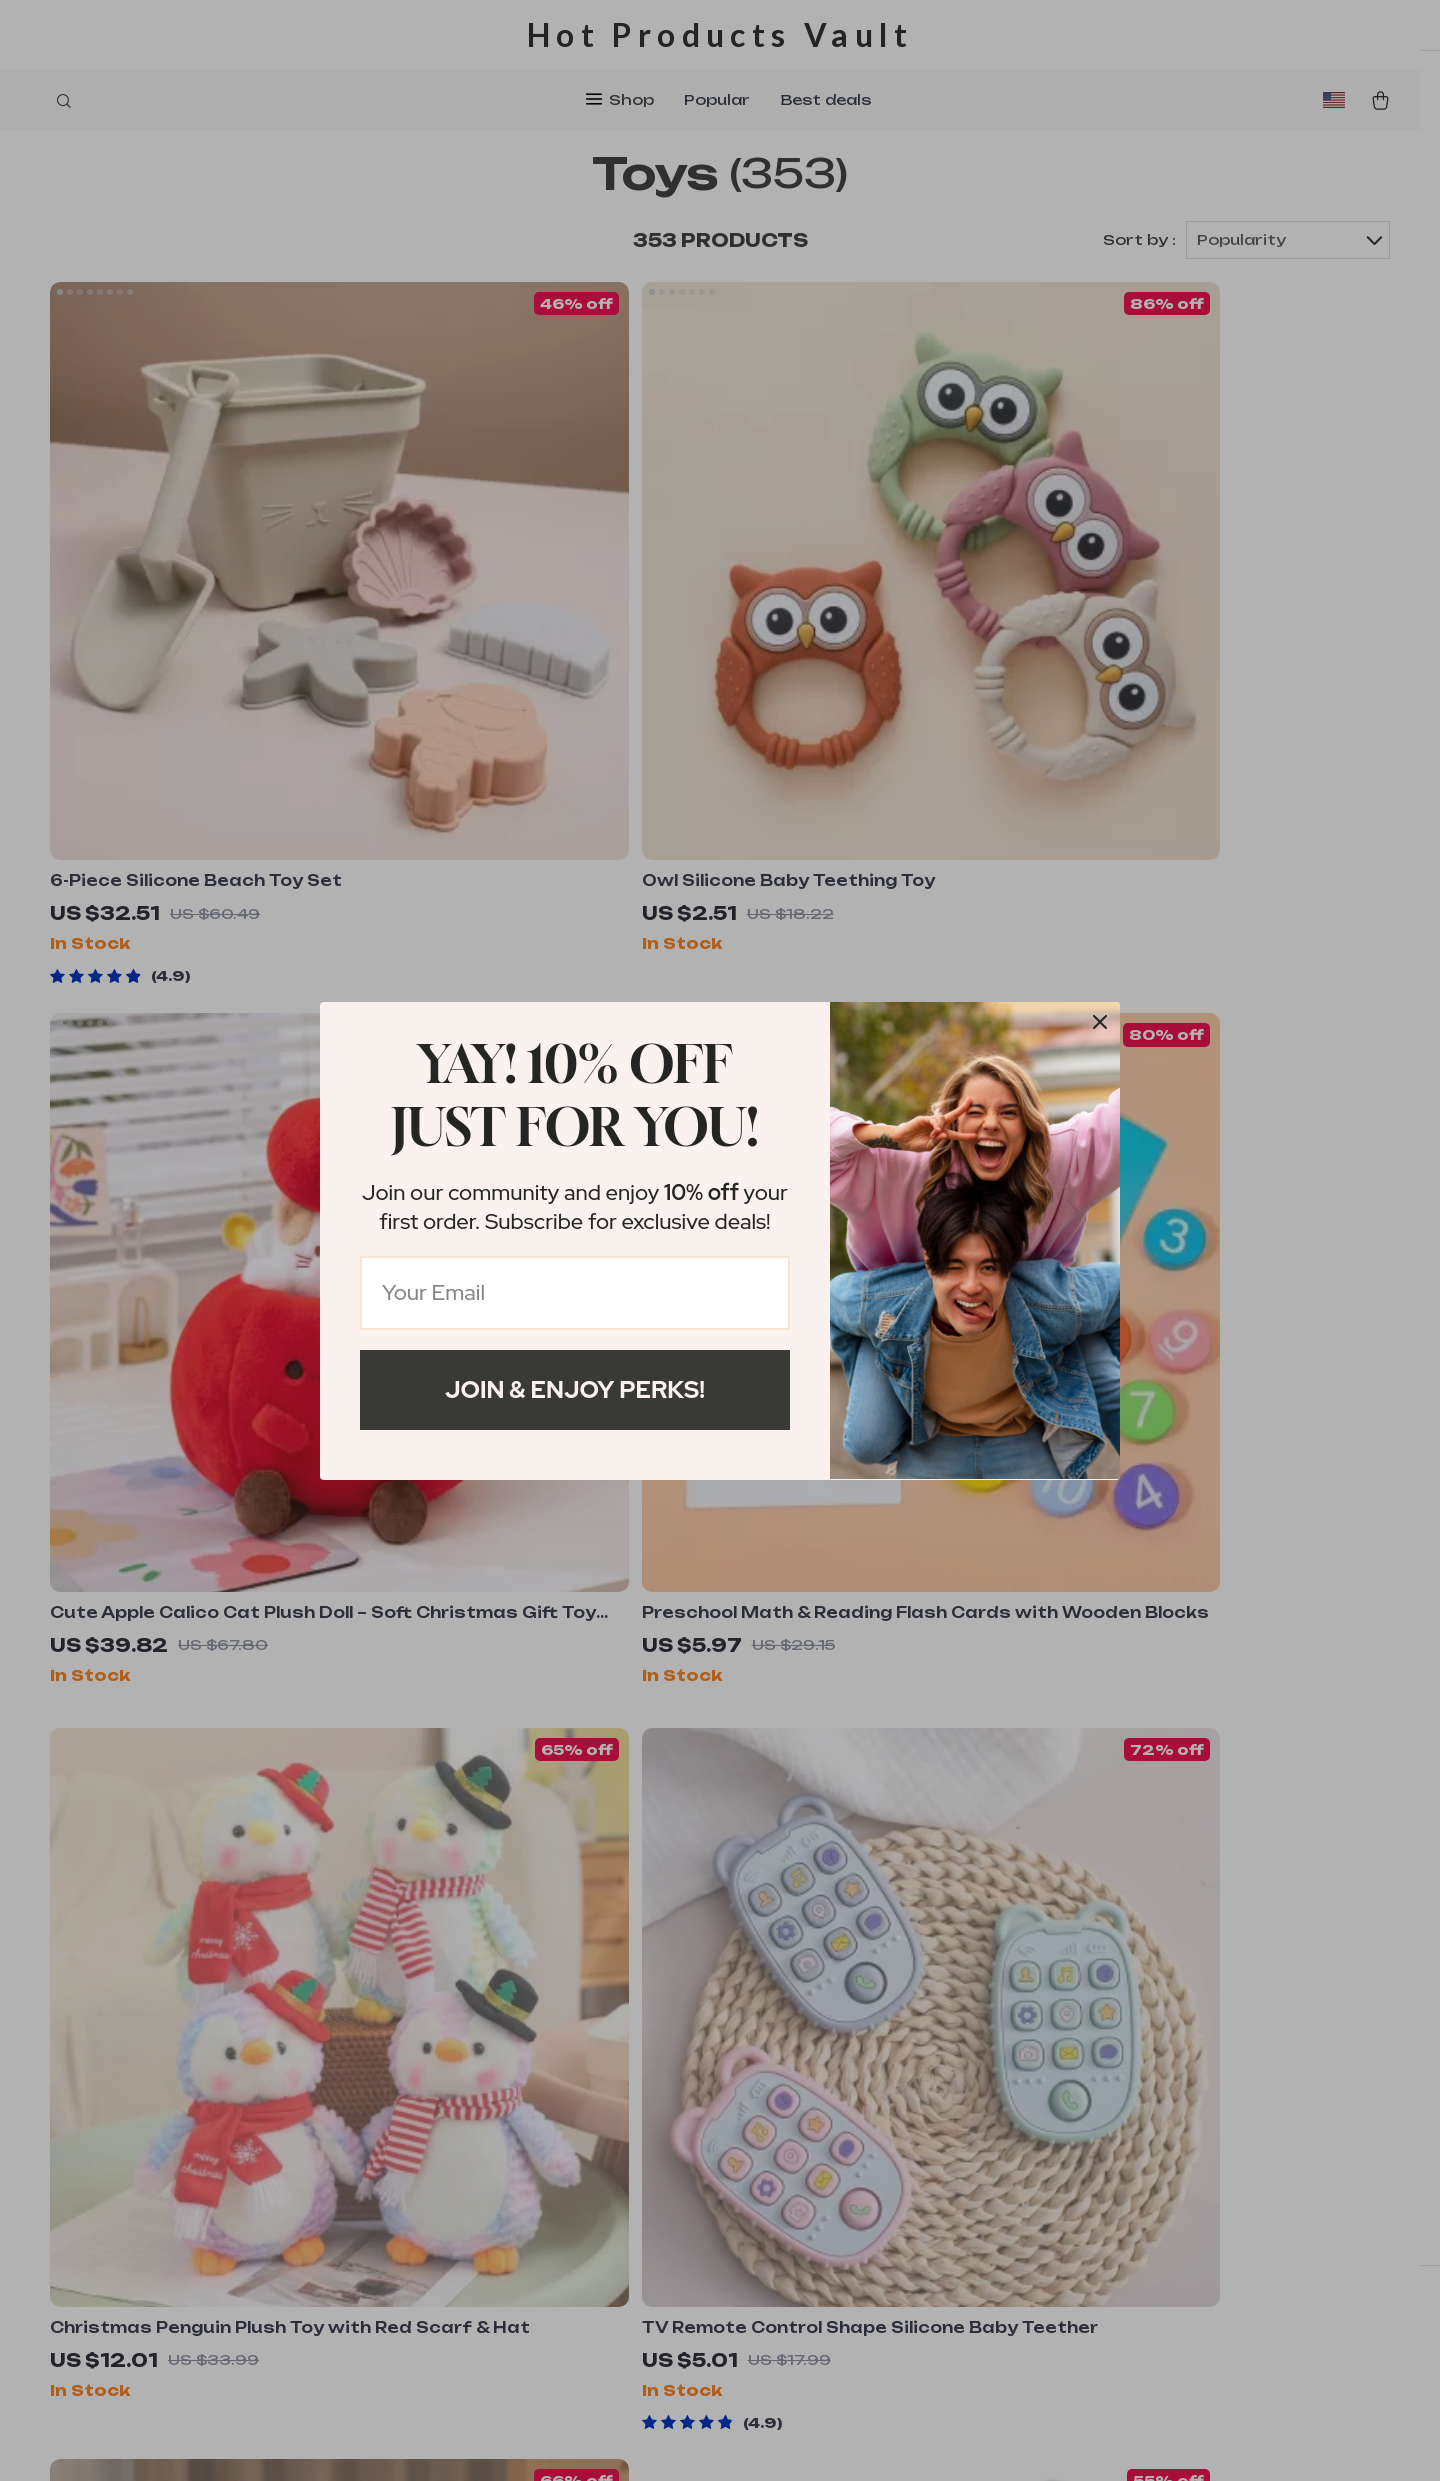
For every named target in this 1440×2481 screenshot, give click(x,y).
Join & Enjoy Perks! (575, 1389)
